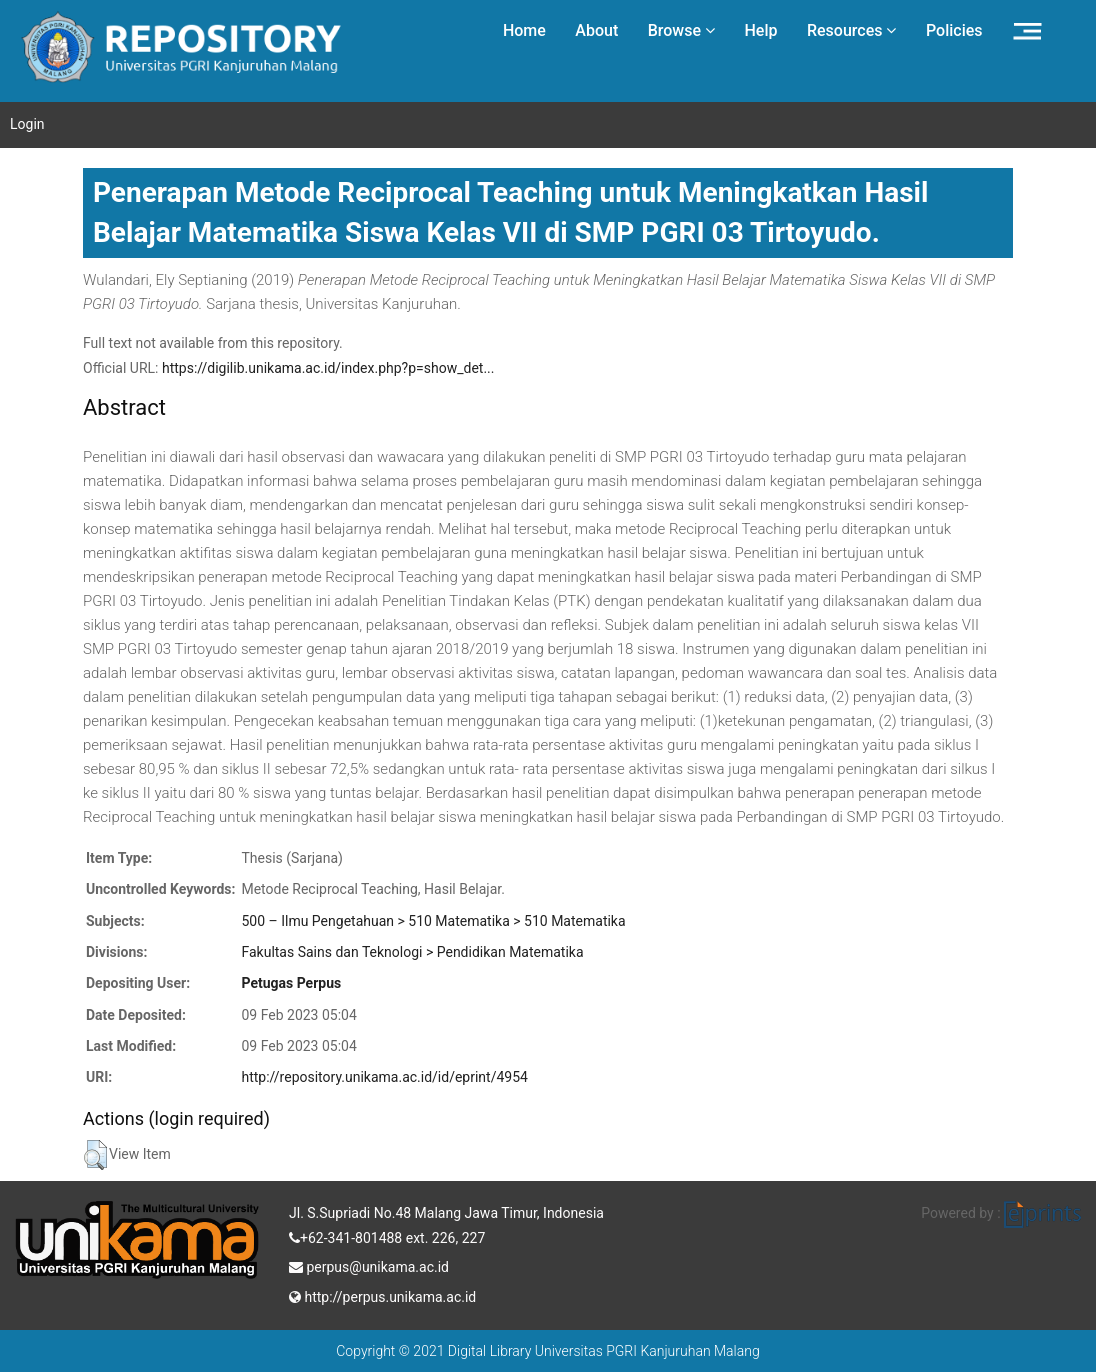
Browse (681, 30)
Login (27, 124)
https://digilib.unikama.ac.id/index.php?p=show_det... (328, 368)
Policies (954, 30)
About (596, 30)
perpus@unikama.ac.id (369, 1265)
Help (760, 30)
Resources (852, 30)
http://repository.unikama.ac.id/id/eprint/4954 (384, 1077)
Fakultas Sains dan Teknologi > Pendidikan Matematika (412, 952)
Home (524, 30)
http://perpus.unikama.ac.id (382, 1295)
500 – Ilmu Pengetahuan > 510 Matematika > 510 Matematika (433, 921)
